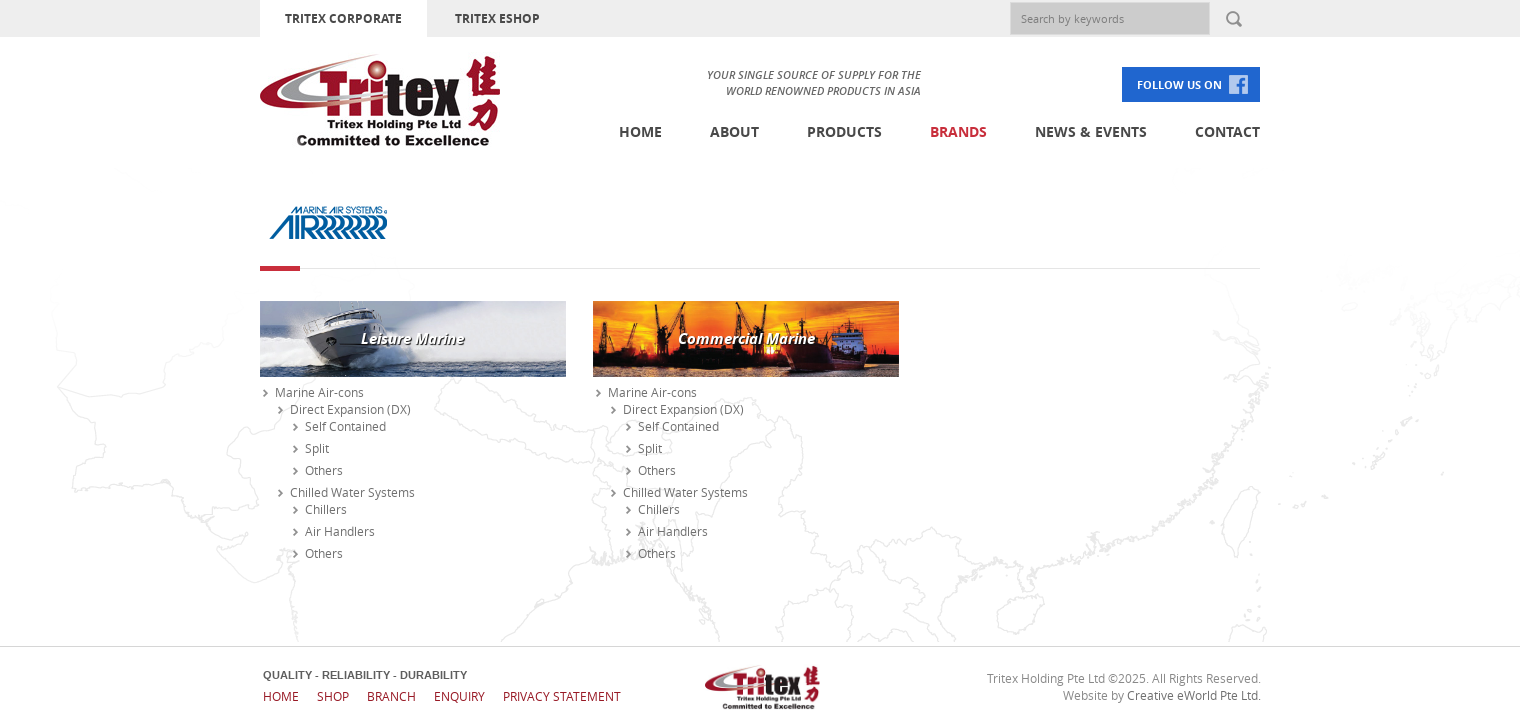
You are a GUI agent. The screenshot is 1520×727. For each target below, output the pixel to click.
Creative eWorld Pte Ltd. (1194, 695)
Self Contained (345, 426)
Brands (958, 131)
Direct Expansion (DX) (350, 409)
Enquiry (459, 696)
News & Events (1091, 131)
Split (317, 448)
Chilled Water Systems (352, 492)
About (734, 131)
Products (844, 131)
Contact (1227, 131)
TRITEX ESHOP (497, 18)
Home (640, 131)
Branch (391, 696)
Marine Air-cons (319, 392)
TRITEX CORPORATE (343, 18)
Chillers (326, 509)
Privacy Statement (562, 696)
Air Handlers (340, 531)
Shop (333, 696)
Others (324, 470)
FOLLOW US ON (1179, 84)
